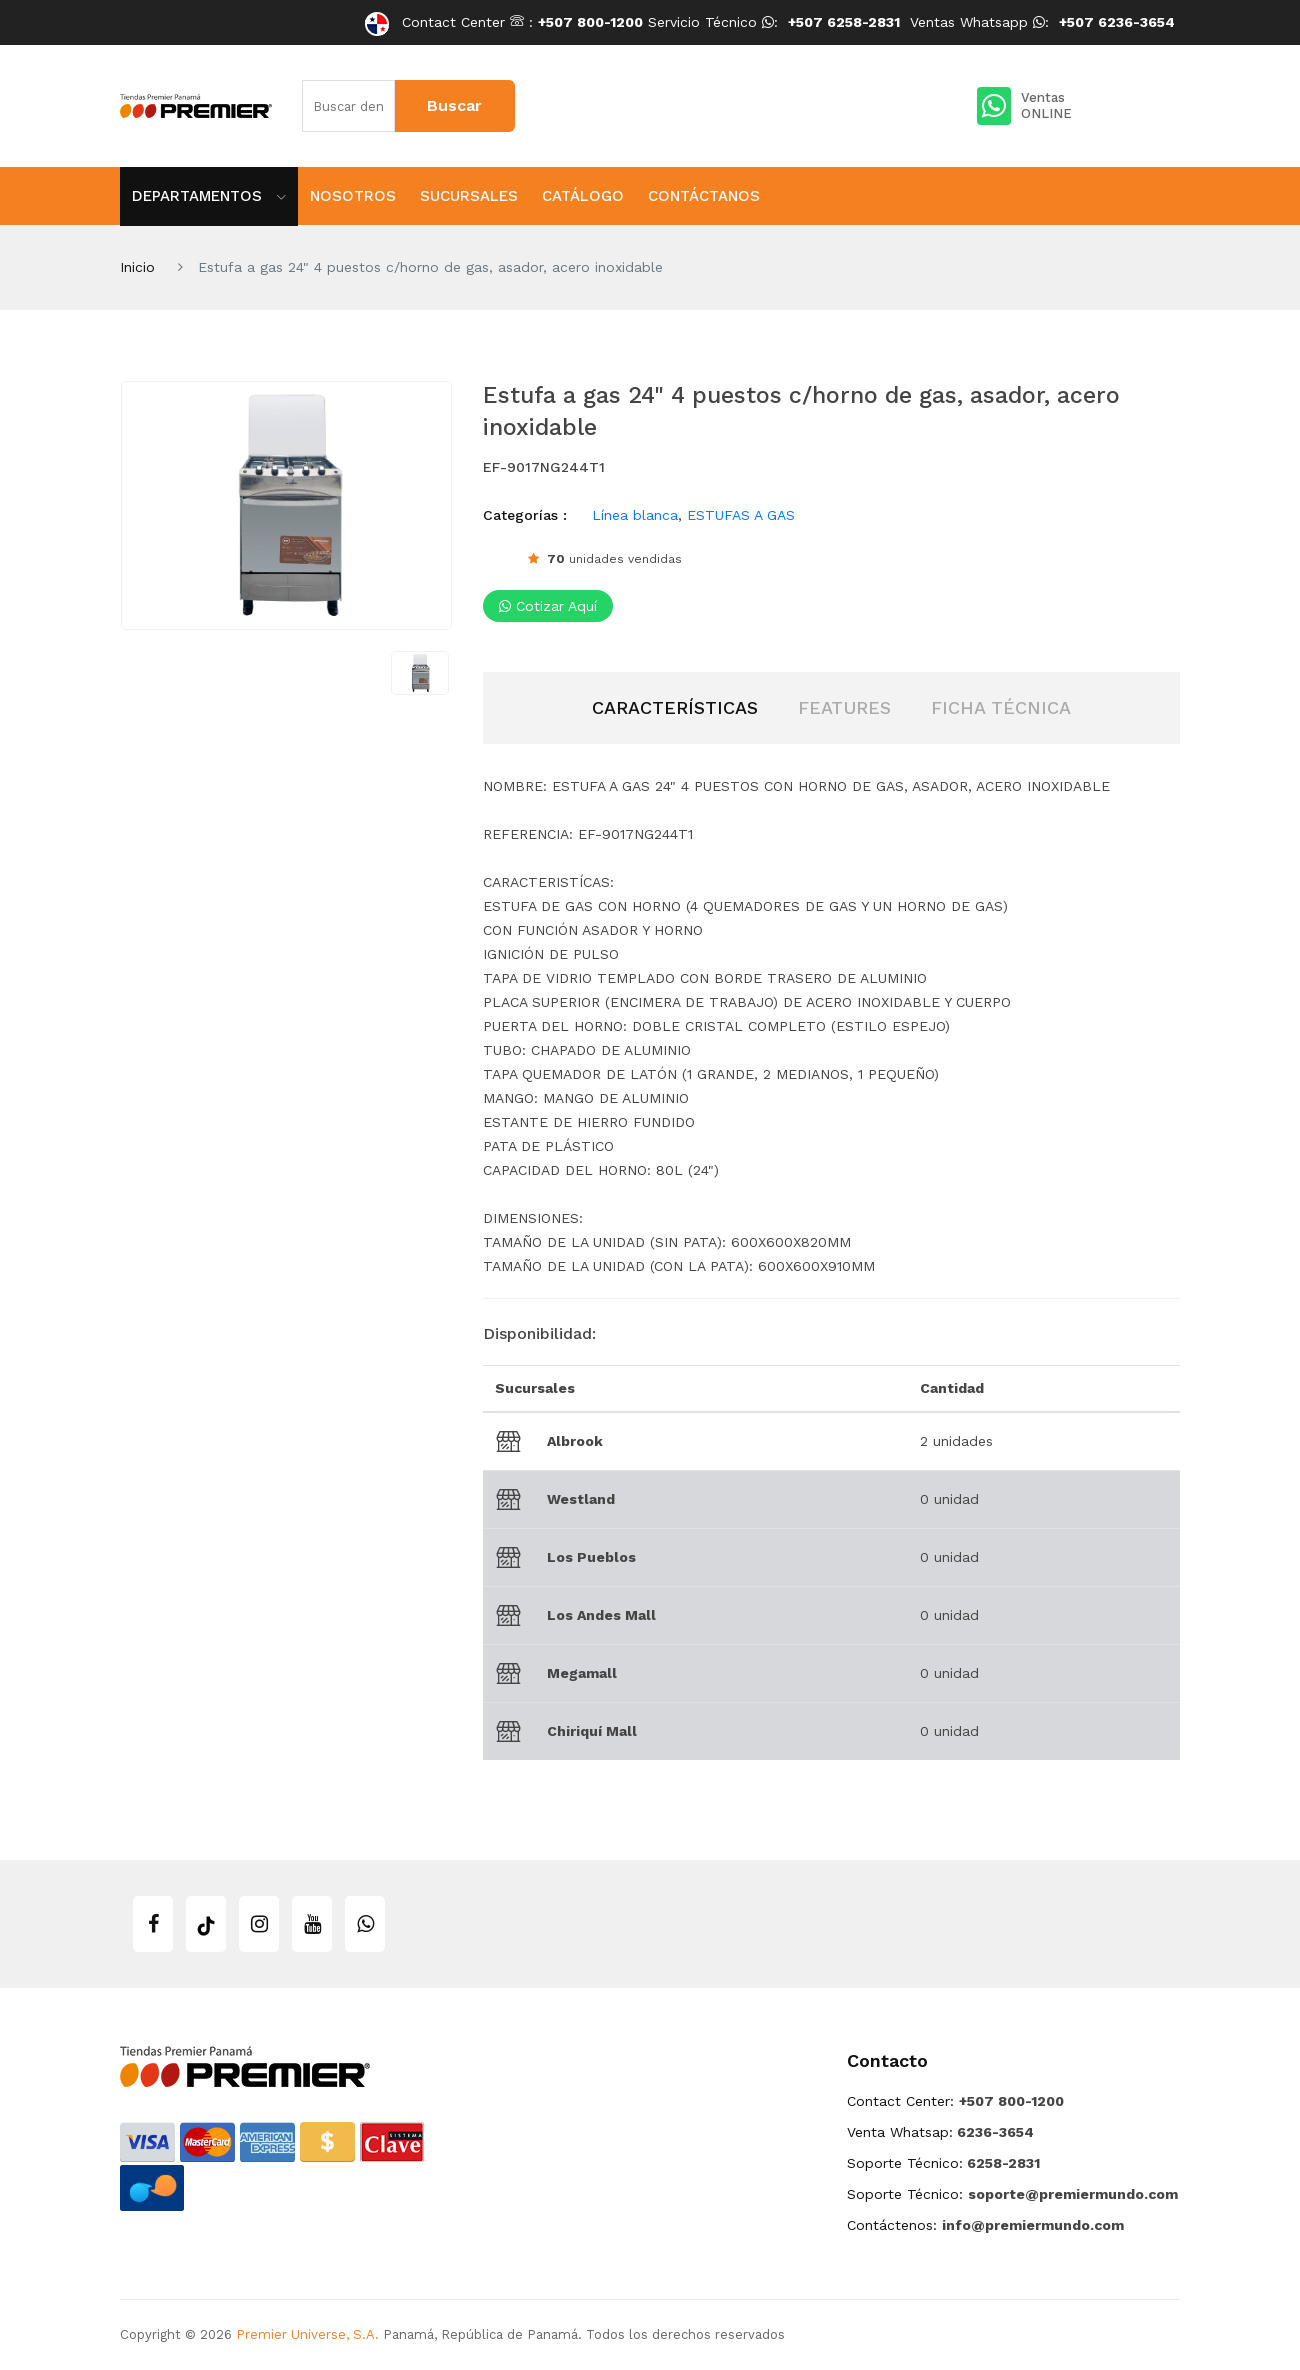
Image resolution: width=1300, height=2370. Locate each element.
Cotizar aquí (548, 606)
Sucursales (469, 196)
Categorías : (525, 515)
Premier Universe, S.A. (307, 2334)
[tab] (675, 708)
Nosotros (353, 196)
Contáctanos (704, 196)
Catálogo (583, 196)
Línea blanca (635, 515)
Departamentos (209, 196)
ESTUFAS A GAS (741, 515)
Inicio (137, 267)
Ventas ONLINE (1024, 106)
